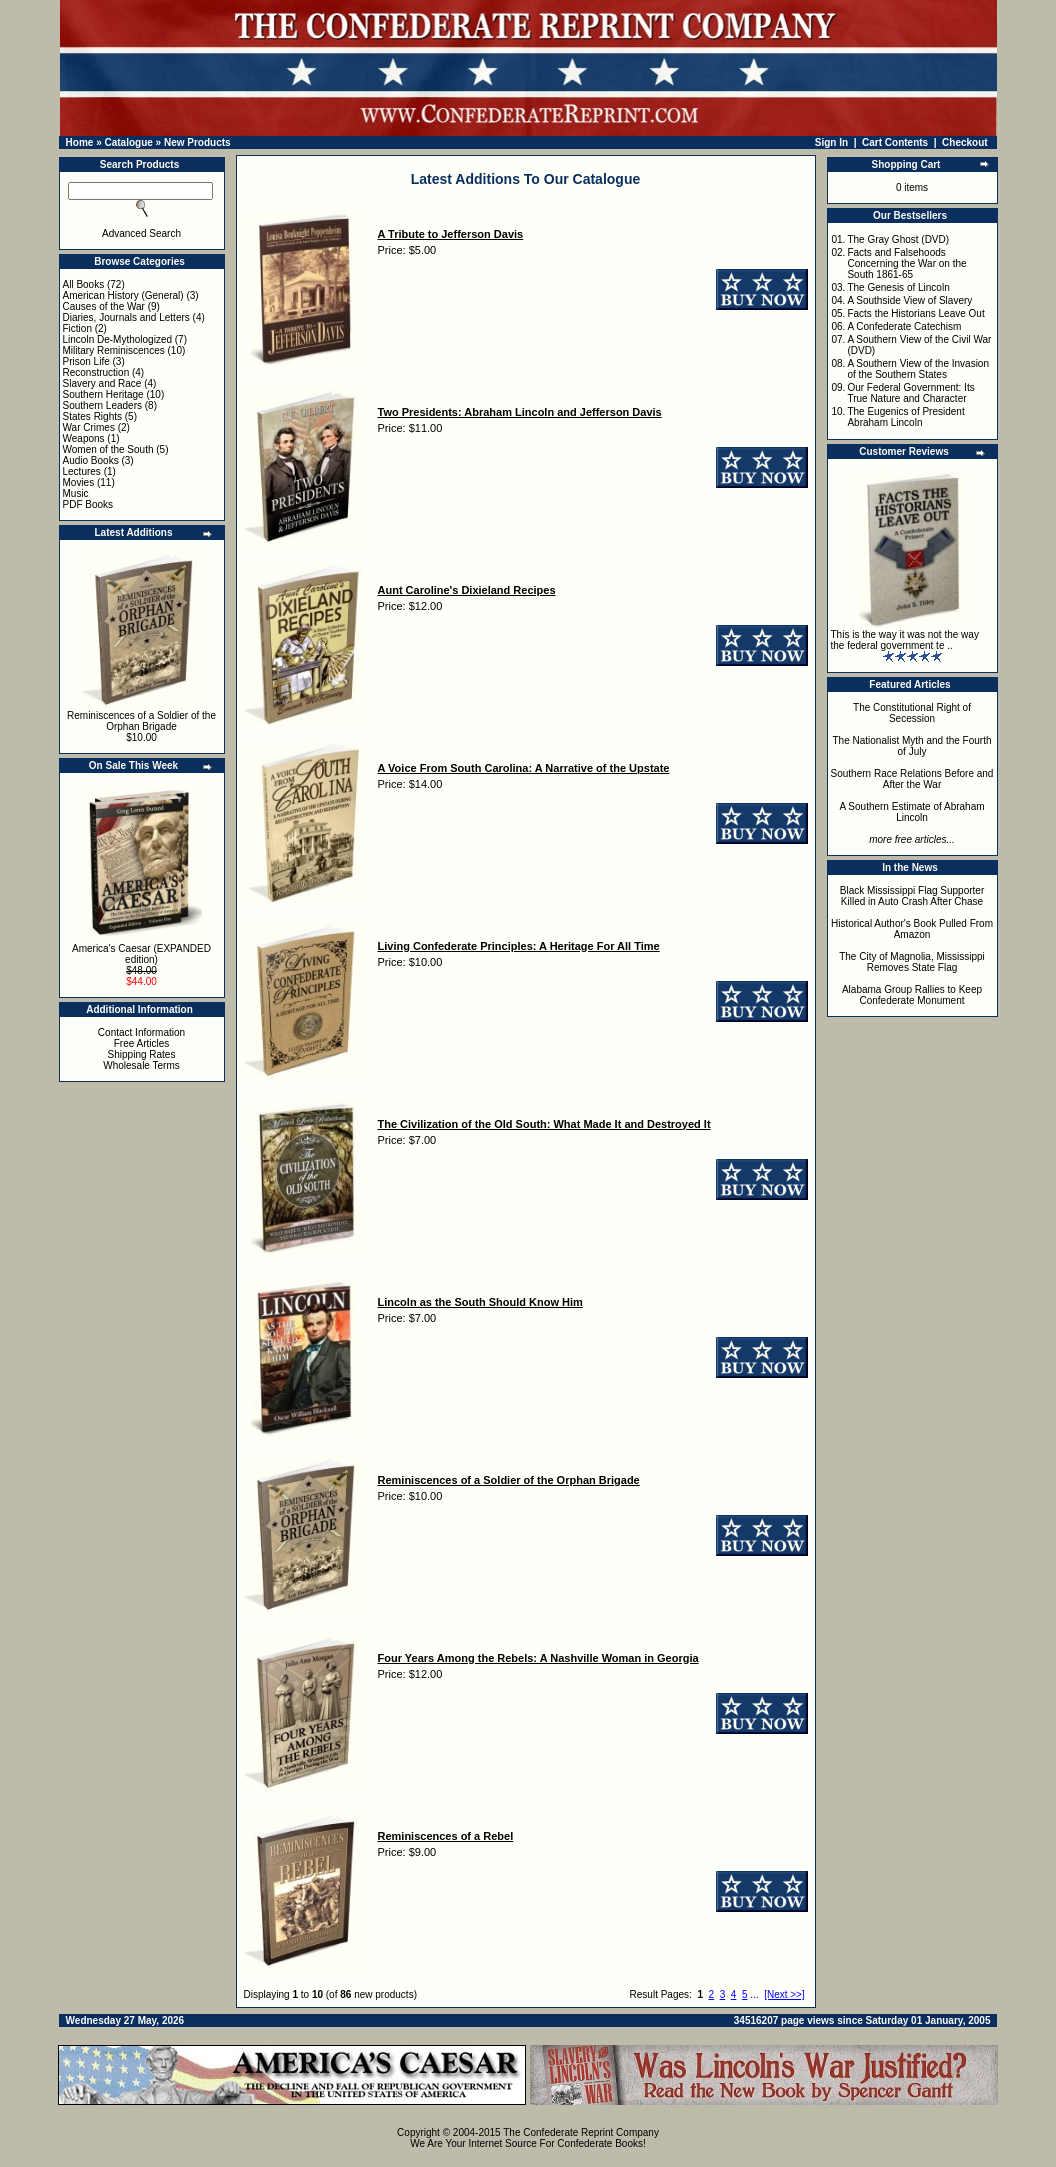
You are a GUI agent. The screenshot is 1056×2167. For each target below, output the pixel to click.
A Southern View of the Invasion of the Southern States (918, 369)
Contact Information (141, 1032)
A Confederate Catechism (904, 326)
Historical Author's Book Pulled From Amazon (912, 929)
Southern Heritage (103, 394)
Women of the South (108, 449)
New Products (197, 142)
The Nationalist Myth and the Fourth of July (912, 746)
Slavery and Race (102, 383)
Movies (79, 482)
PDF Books (88, 504)
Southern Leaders (103, 405)
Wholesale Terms (141, 1065)
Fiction (77, 328)
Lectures (82, 471)
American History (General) (123, 295)
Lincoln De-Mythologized (118, 339)
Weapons (84, 438)
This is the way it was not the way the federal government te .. (905, 640)
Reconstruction (96, 372)
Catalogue (128, 142)
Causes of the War (104, 306)
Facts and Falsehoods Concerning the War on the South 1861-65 (906, 263)
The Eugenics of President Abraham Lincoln (905, 417)
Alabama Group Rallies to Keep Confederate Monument (912, 995)
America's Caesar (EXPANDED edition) (141, 954)
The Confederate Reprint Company (581, 2132)
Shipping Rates (142, 1054)
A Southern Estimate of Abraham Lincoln (911, 812)
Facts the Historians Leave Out (915, 313)
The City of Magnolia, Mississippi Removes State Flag (912, 962)
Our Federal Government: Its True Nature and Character (910, 393)
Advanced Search (141, 233)
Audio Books (91, 460)
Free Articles (142, 1043)
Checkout (965, 142)
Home (80, 142)
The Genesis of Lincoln (898, 287)
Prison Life (86, 361)
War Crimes (89, 427)
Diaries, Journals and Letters (126, 317)
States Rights (92, 416)
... (754, 1994)
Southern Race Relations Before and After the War (912, 779)
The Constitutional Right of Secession (912, 713)
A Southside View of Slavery (909, 300)
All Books (84, 284)
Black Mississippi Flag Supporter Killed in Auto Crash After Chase (912, 896)
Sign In (831, 142)
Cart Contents (895, 142)
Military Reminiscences (114, 350)
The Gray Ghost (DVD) (898, 239)
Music (76, 493)
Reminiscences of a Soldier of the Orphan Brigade (141, 721)
